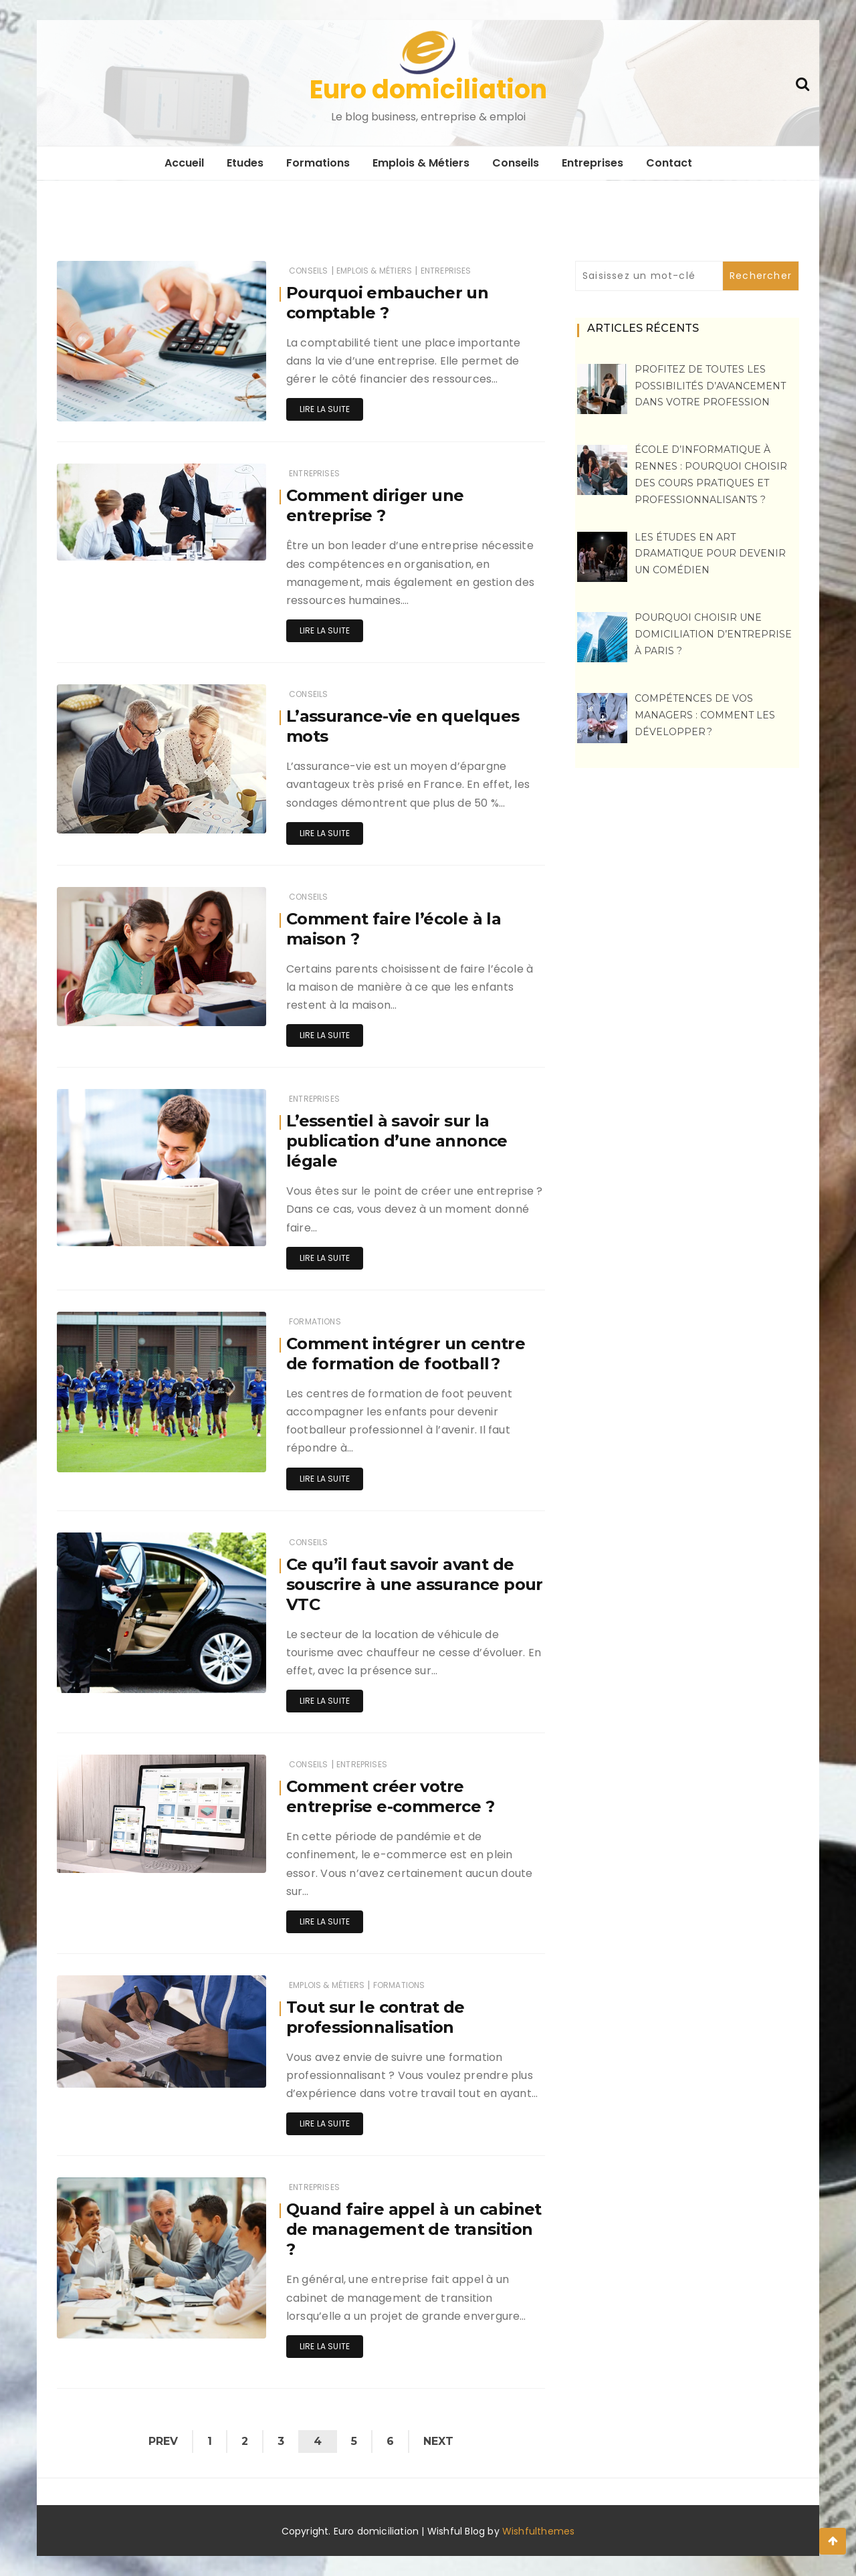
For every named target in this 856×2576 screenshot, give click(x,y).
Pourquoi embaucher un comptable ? (387, 302)
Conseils (515, 163)
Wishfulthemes (538, 2531)
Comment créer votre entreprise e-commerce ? (390, 1796)
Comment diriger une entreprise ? (375, 505)
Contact (669, 163)
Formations (318, 163)
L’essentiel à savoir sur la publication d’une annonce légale (397, 1141)
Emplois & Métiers (420, 163)
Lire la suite (325, 409)
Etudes (245, 163)
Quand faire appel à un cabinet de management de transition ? (414, 2229)
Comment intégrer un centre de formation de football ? (405, 1353)
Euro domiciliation (428, 89)
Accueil (184, 163)
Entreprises (592, 163)
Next (438, 2441)
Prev (163, 2441)
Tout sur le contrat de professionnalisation (375, 2017)
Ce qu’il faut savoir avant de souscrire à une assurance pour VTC (414, 1584)
